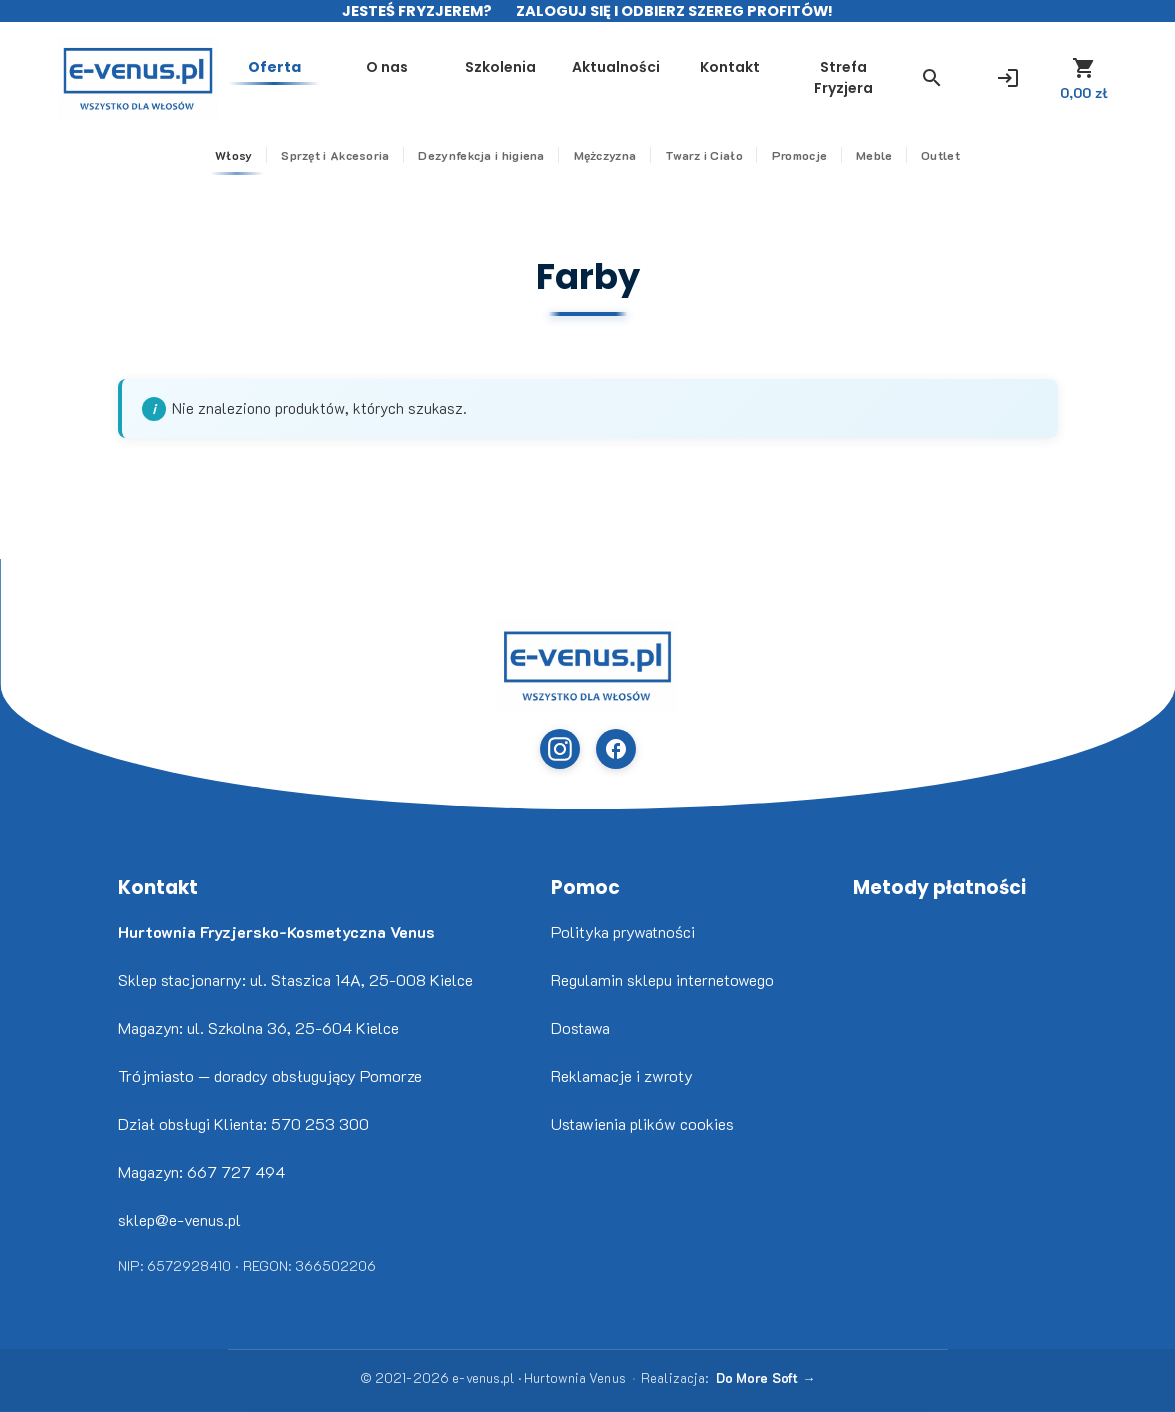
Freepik (40, 1411)
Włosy (234, 155)
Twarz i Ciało (704, 155)
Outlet (940, 155)
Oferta (274, 67)
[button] (932, 78)
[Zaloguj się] (1008, 78)
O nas (387, 67)
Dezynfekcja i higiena (481, 155)
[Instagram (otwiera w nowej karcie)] (560, 749)
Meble (874, 155)
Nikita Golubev (17, 1411)
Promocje (799, 155)
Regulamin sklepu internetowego (662, 979)
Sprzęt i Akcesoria (335, 155)
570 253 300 (320, 1123)
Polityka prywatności (623, 931)
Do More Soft (757, 1377)
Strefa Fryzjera (843, 77)
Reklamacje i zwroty (622, 1075)
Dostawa (580, 1027)
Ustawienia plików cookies (642, 1123)
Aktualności (616, 67)
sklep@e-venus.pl (179, 1219)
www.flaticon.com (31, 1411)
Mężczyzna (605, 155)
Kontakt (730, 67)
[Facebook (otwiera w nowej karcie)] (616, 749)
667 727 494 (236, 1171)
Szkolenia (500, 67)
